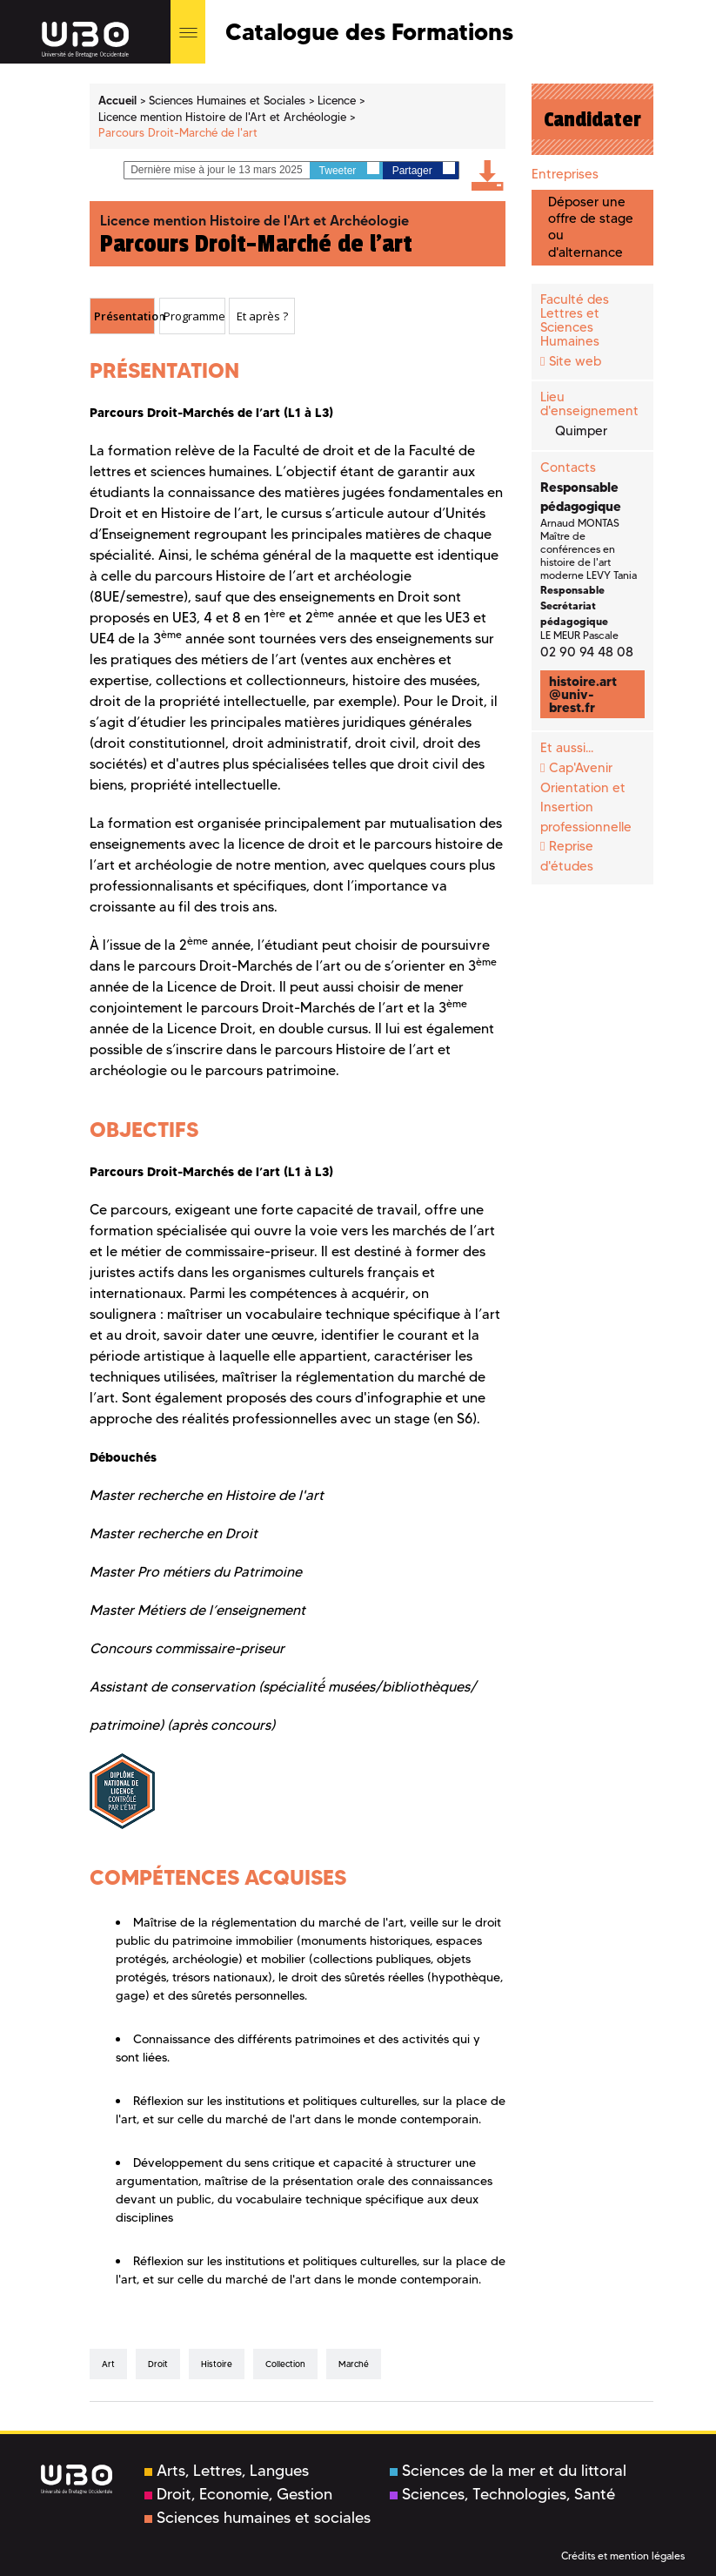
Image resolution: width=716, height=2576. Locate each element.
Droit (158, 2364)
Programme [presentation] (194, 316)
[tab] (123, 316)
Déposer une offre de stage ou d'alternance (590, 227)
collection (285, 2364)
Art (108, 2364)
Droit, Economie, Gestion (238, 2494)
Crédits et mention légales (623, 2555)
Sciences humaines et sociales (257, 2517)
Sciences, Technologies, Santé (502, 2494)
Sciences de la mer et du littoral (508, 2470)
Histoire (216, 2364)
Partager (423, 169)
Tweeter (349, 169)
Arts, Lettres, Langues (226, 2470)
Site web (575, 361)
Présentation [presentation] (124, 316)
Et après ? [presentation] (262, 316)
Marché (353, 2364)
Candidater (592, 119)
